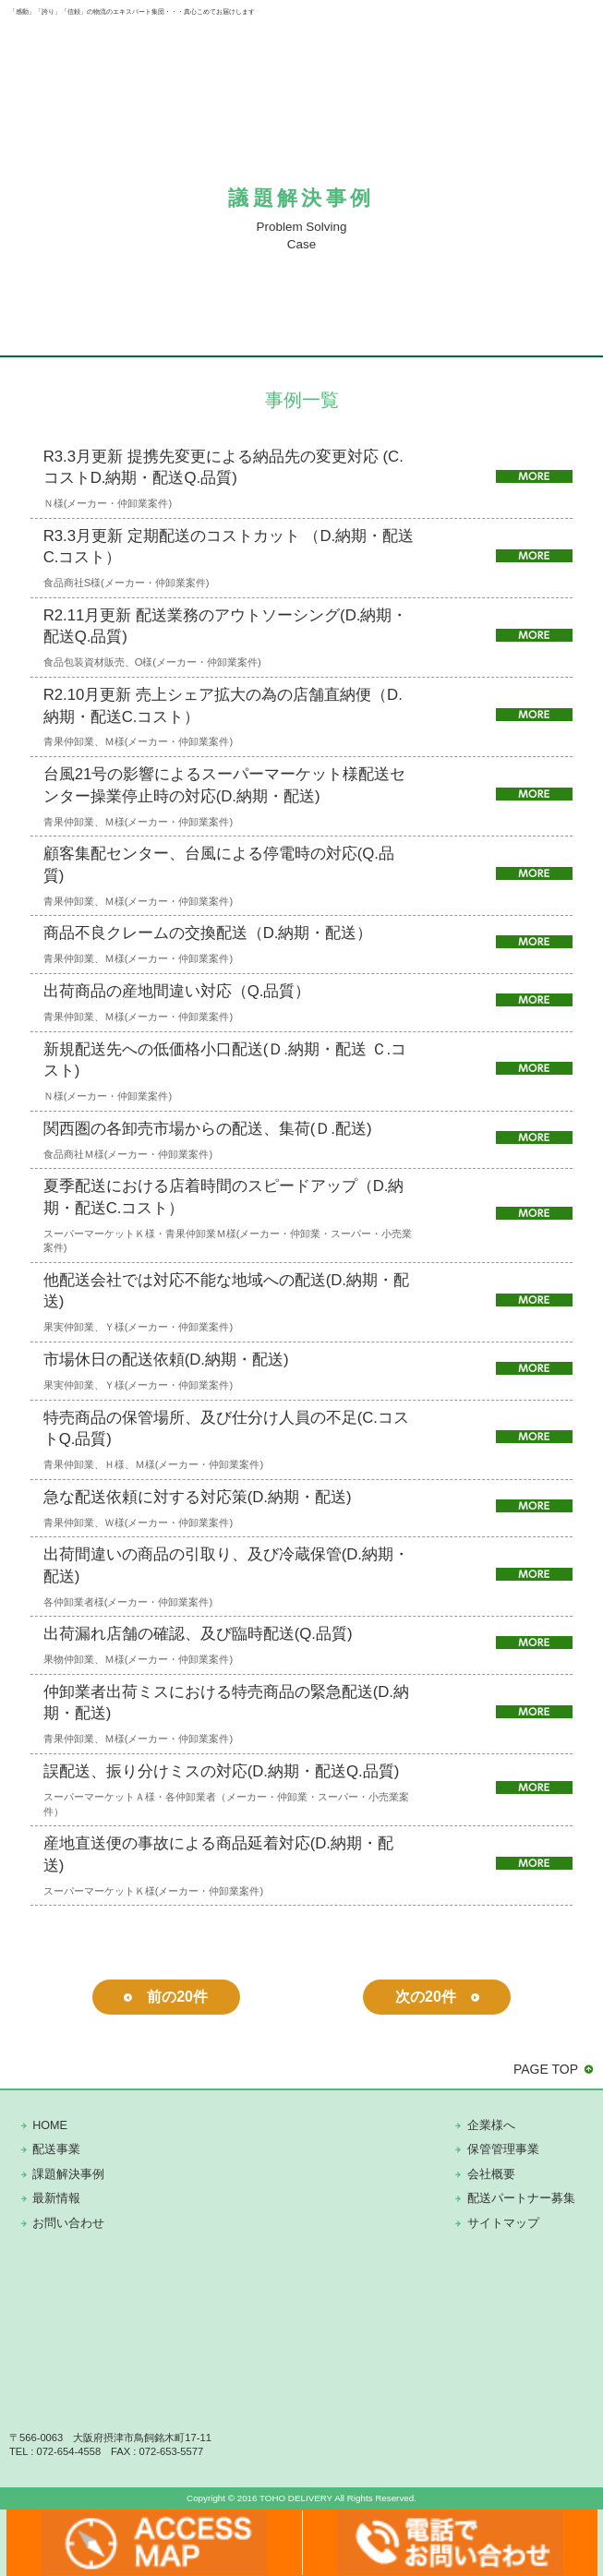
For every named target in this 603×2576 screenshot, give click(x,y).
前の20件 (177, 1996)
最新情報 (56, 2198)
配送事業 (56, 2149)
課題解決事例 (68, 2174)
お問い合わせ (68, 2223)
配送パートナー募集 (521, 2198)
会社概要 (491, 2174)
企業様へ (491, 2125)
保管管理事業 (503, 2149)
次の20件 (425, 1996)
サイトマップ (503, 2223)
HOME (49, 2125)
